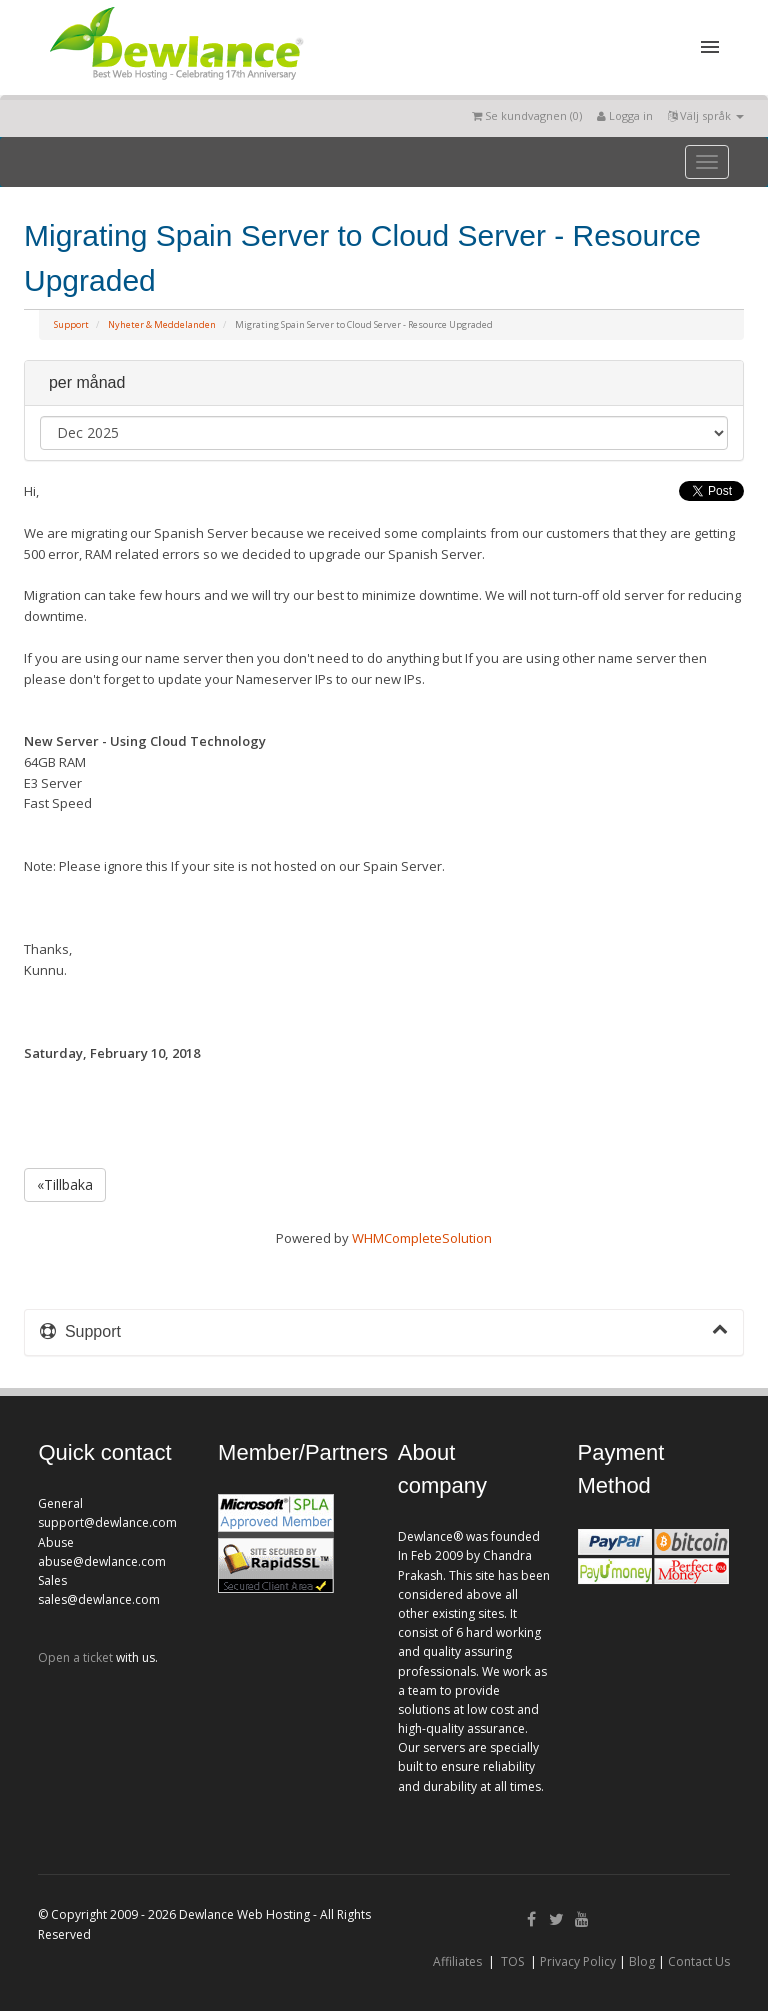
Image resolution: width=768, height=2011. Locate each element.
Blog (642, 1961)
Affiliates (457, 1961)
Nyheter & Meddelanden (162, 324)
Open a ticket (75, 1657)
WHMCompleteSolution (422, 1238)
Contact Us (699, 1961)
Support (71, 324)
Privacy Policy (578, 1961)
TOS (512, 1961)
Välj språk (706, 115)
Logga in (625, 115)
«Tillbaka (65, 1184)
